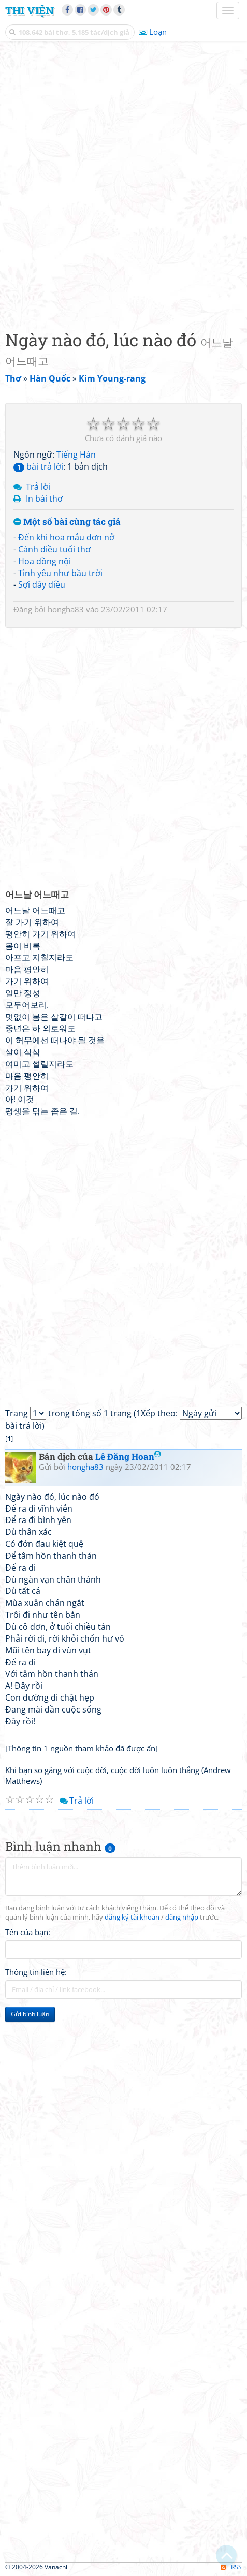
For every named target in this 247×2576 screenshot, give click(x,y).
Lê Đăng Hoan (128, 1456)
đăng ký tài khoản (132, 1917)
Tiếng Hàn (76, 454)
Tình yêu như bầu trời (60, 573)
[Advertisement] (123, 183)
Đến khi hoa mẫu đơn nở (66, 537)
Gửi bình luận (30, 2014)
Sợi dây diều (41, 584)
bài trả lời (38, 466)
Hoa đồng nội (44, 561)
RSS (231, 2567)
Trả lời (38, 486)
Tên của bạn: (27, 1932)
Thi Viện (29, 10)
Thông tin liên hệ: (36, 1972)
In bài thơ (44, 498)
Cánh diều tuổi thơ (54, 549)
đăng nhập (181, 1917)
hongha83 (66, 609)
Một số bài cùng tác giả (67, 522)
